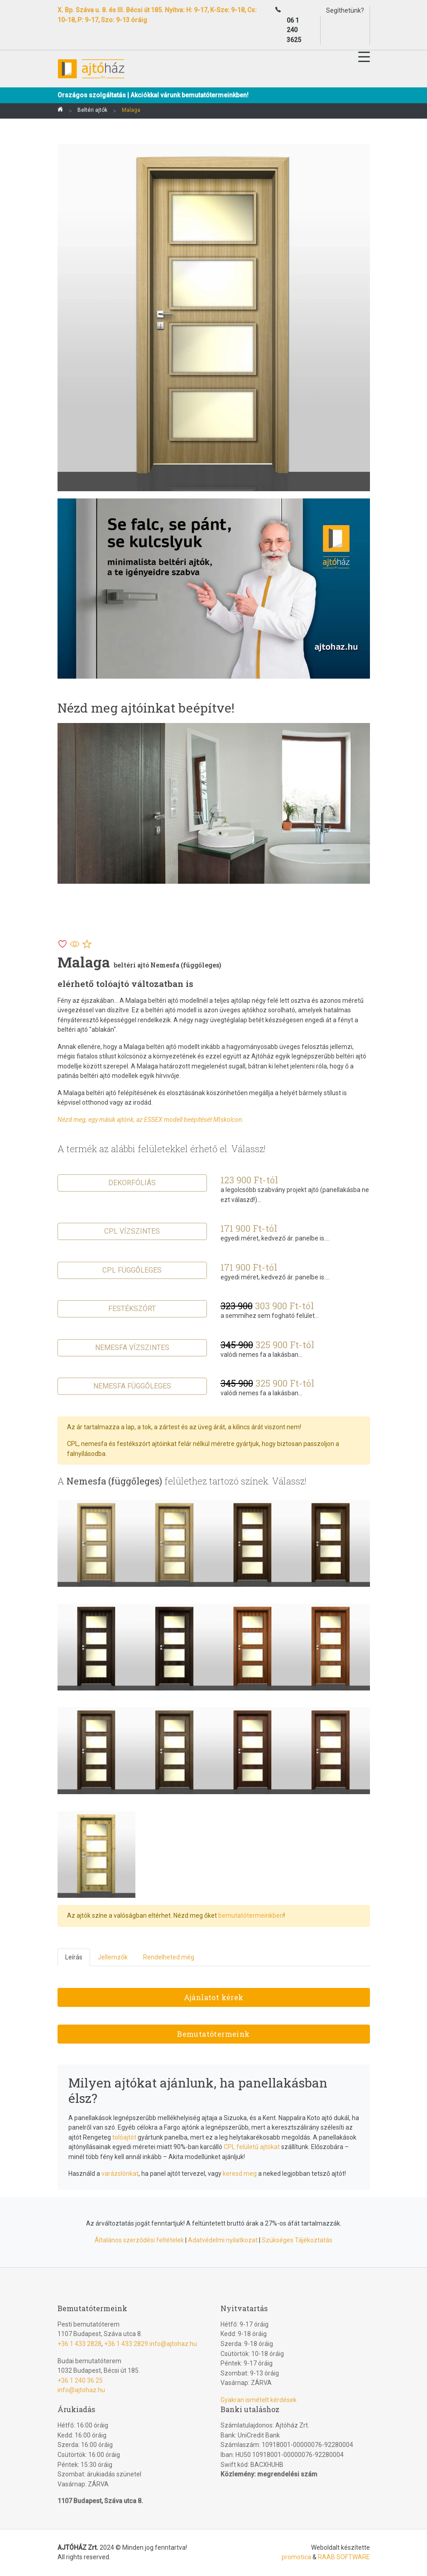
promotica (296, 2557)
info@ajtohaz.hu (173, 2343)
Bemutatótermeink (213, 2034)
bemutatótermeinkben (250, 1915)
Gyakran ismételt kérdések (259, 2400)
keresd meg (240, 2173)
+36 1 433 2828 (79, 2343)
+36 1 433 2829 (126, 2343)
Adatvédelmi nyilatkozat (223, 2240)
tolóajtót (124, 2137)
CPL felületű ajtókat (252, 2146)
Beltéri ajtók (92, 110)
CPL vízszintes (132, 1231)
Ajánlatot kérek (214, 1997)
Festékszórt (132, 1308)
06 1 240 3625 (294, 30)
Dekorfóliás (132, 1182)
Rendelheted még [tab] (168, 1957)
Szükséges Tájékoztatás (297, 2240)
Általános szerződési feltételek (139, 2240)
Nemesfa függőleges (132, 1386)
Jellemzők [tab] (113, 1957)
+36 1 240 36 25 (80, 2380)
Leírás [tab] (73, 1957)
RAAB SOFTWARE (344, 2557)
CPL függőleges (132, 1270)
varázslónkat (120, 2173)
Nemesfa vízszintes (132, 1347)
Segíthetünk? (345, 10)
